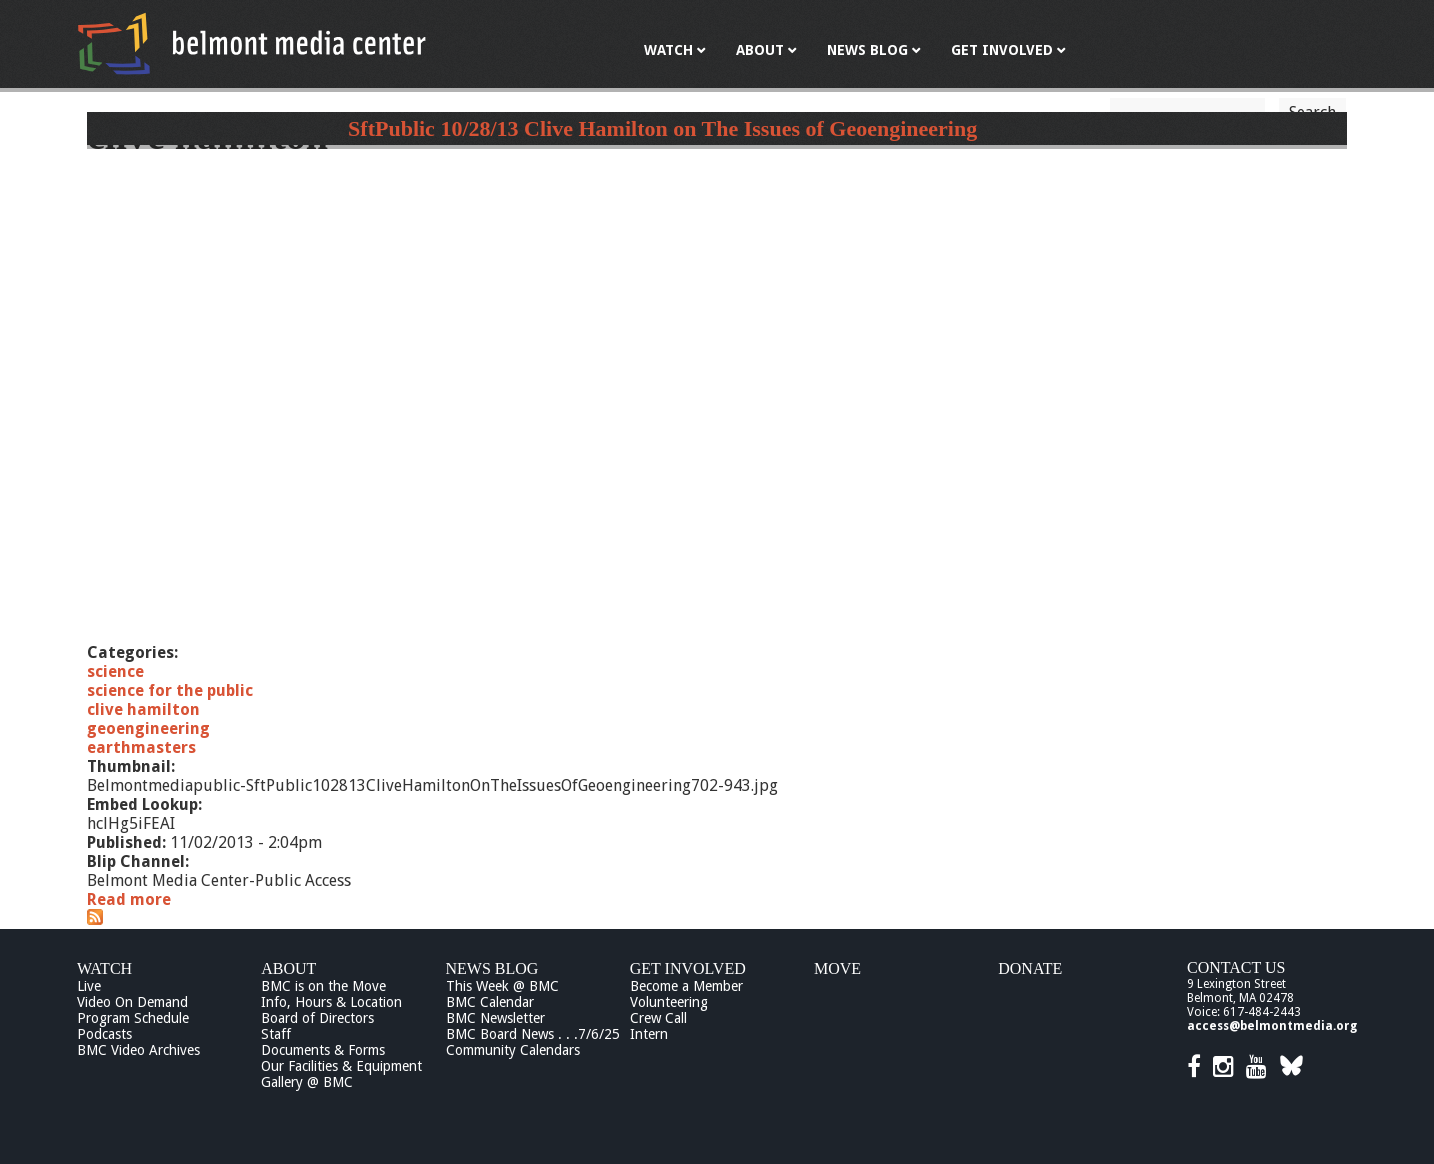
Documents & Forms (323, 1050)
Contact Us (1236, 967)
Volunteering (669, 1002)
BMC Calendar (490, 1002)
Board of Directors (317, 1018)
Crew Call (658, 1018)
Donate (1030, 968)
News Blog (492, 968)
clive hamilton (143, 709)
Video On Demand (132, 1002)
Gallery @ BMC (307, 1082)
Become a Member (686, 986)
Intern (649, 1034)
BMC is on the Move (323, 986)
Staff (276, 1034)
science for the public (170, 690)
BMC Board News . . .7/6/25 (533, 1034)
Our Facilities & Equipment (341, 1066)
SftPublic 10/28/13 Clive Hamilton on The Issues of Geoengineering (662, 128)
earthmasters (141, 747)
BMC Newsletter (495, 1018)
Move (837, 968)
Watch (104, 968)
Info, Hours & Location (331, 1002)
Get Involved (688, 968)
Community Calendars (513, 1050)
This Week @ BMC (502, 986)
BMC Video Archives (138, 1050)
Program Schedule (133, 1018)
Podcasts (104, 1034)
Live (89, 986)
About (288, 968)
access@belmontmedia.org (1272, 1026)
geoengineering (148, 728)
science (115, 671)
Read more (129, 899)
